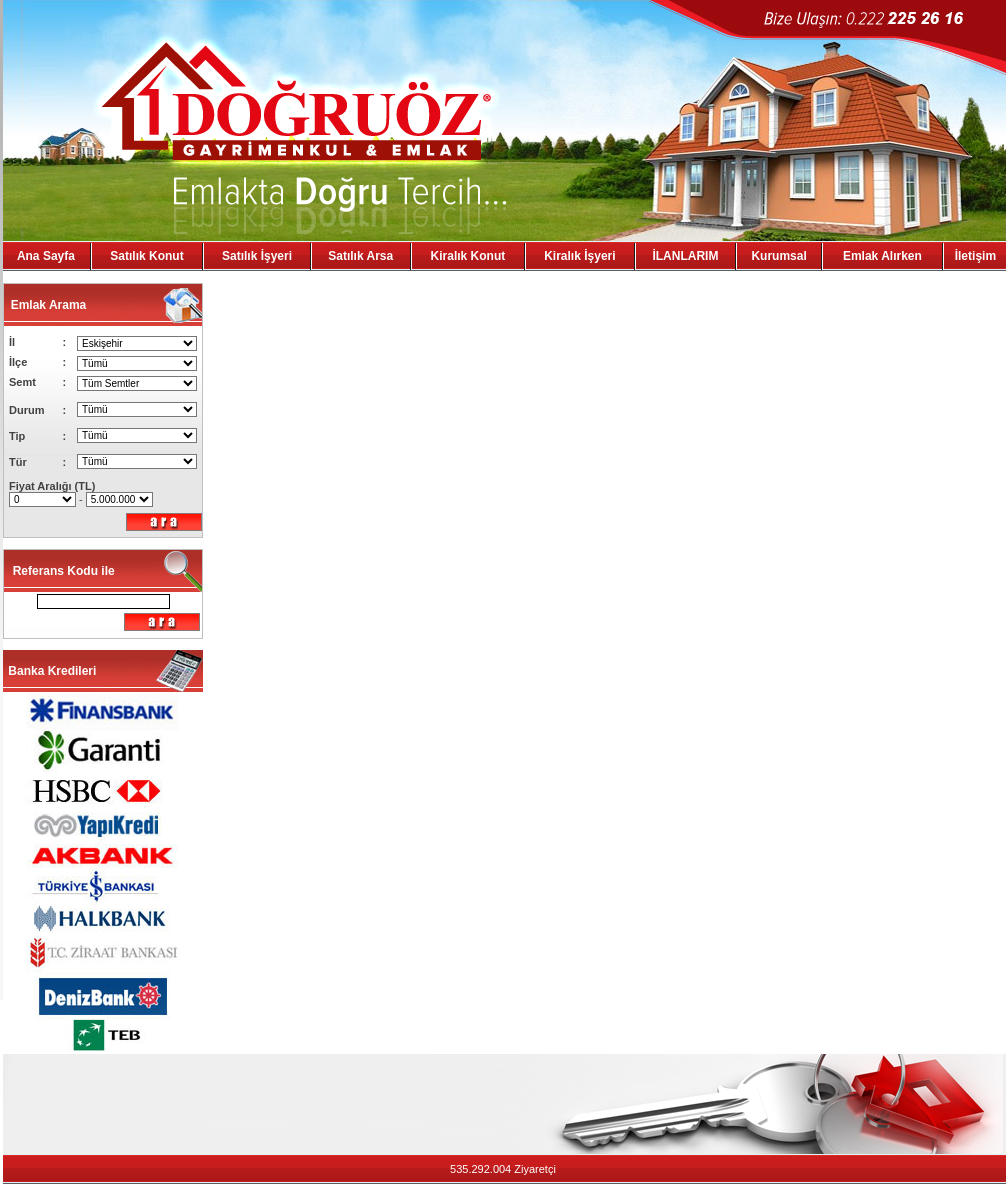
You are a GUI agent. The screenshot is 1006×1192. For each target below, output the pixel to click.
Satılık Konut (146, 256)
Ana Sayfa (46, 256)
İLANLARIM (685, 256)
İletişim (975, 256)
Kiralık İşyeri (579, 256)
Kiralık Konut (468, 256)
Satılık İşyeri (257, 256)
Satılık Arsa (360, 256)
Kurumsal (778, 256)
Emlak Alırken (882, 256)
